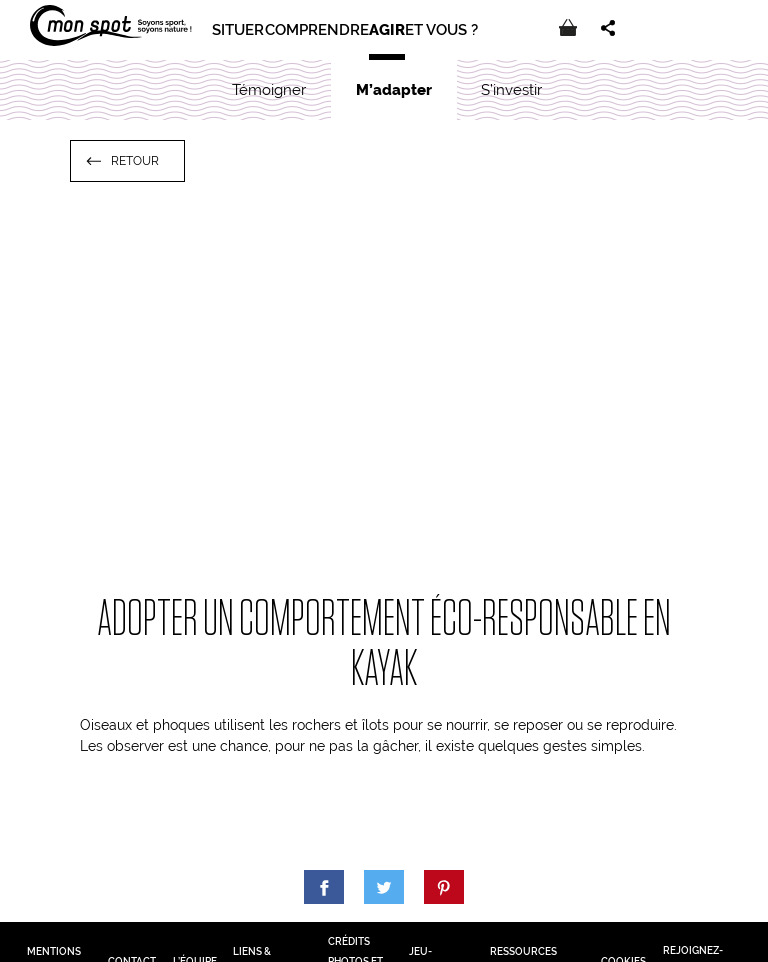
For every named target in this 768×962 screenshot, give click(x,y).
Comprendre (317, 30)
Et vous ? (441, 30)
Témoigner (269, 90)
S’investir (511, 90)
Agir (387, 30)
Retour (135, 161)
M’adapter (394, 90)
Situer (238, 30)
